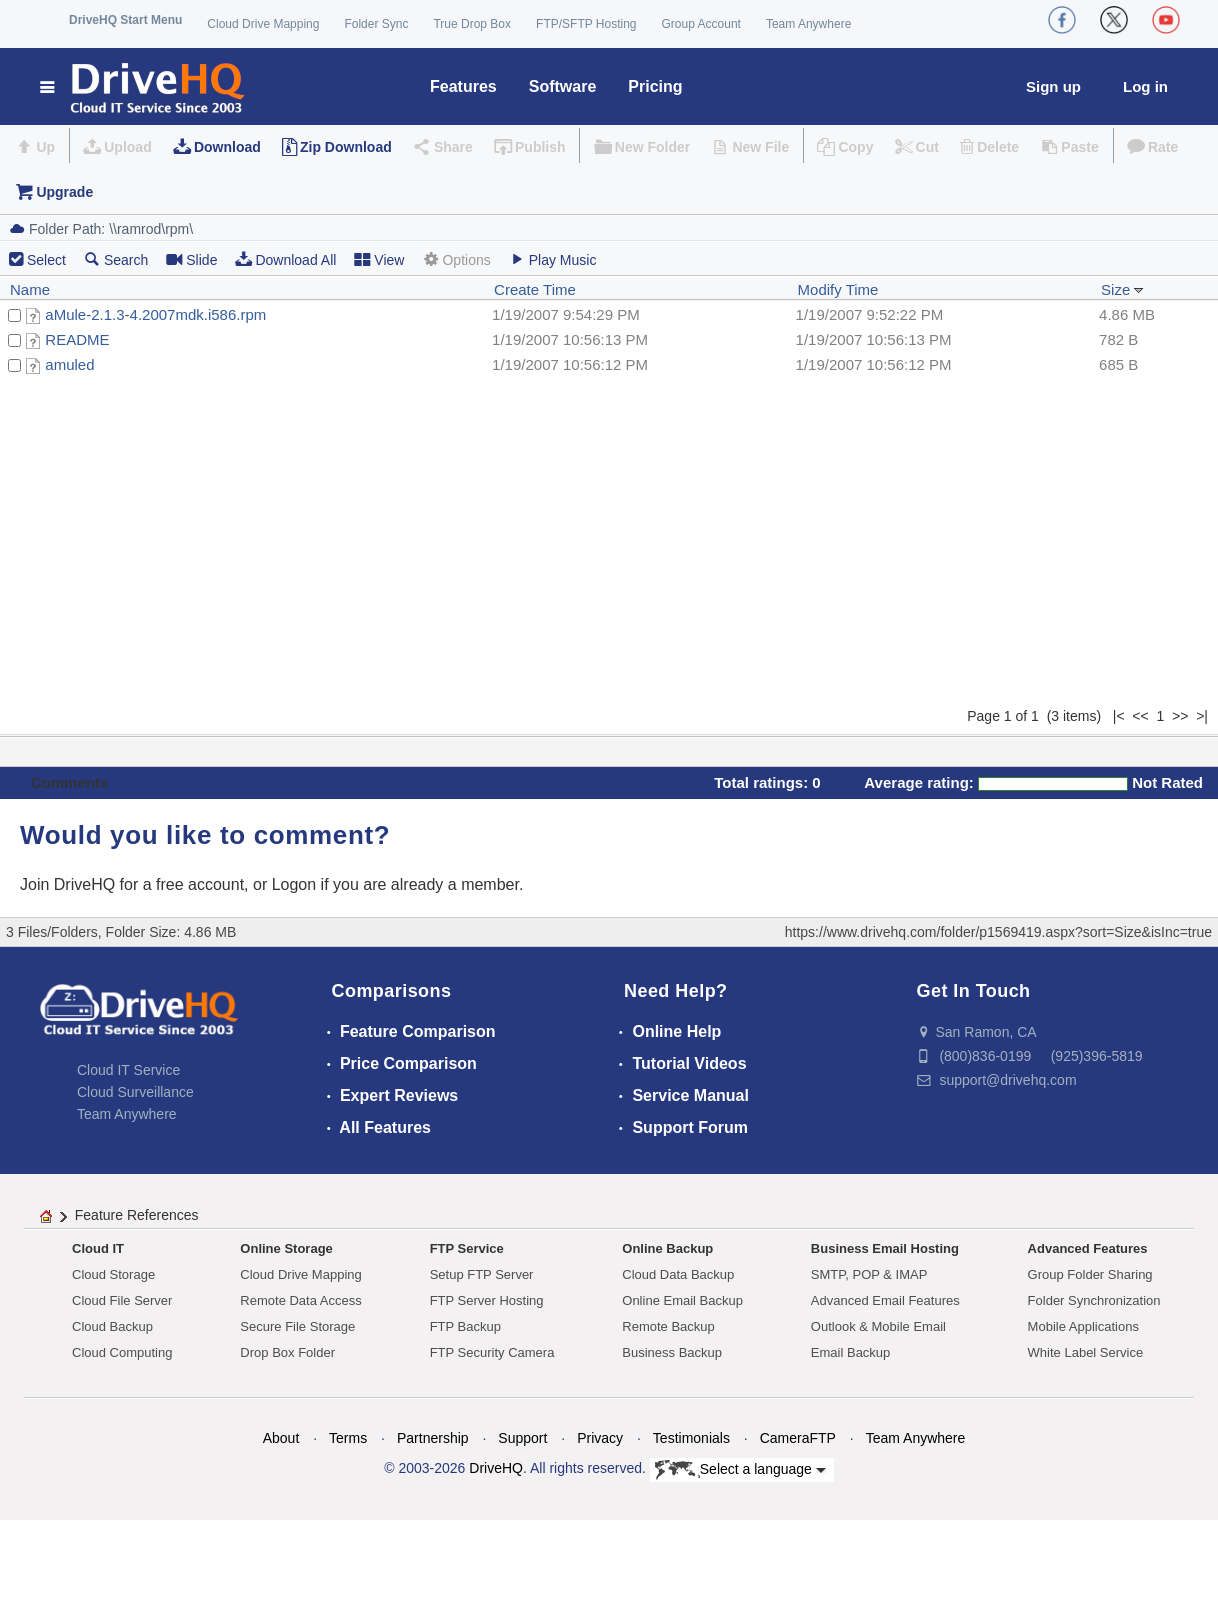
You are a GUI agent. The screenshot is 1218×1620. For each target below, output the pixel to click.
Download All (285, 259)
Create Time (535, 289)
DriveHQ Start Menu (125, 20)
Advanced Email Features (885, 1300)
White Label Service (1086, 1352)
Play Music (553, 259)
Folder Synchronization (1094, 1300)
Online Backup (667, 1248)
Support (522, 1438)
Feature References (137, 1215)
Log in (1145, 86)
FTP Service (467, 1248)
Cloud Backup (112, 1326)
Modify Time (838, 289)
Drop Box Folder (287, 1352)
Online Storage (286, 1248)
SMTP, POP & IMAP (869, 1274)
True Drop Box (472, 24)
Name (30, 289)
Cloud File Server (122, 1300)
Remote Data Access (300, 1300)
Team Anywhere (808, 24)
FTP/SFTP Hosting (586, 24)
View (379, 259)
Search (116, 259)
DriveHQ (496, 1468)
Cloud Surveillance (135, 1092)
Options (456, 259)
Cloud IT (98, 1248)
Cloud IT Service (128, 1070)
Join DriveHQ (70, 884)
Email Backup (850, 1352)
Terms (348, 1438)
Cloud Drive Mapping (263, 24)
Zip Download (346, 147)
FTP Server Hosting (487, 1300)
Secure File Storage (297, 1326)
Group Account (701, 24)
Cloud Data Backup (678, 1274)
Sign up (1053, 86)
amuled (69, 364)
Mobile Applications (1083, 1326)
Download (227, 147)
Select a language (740, 1470)
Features (463, 86)
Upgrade (64, 192)
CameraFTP (798, 1438)
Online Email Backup (682, 1300)
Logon (294, 884)
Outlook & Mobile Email (878, 1326)
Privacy (600, 1438)
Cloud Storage (113, 1274)
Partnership (433, 1438)
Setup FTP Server (482, 1274)
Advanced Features (1088, 1248)
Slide (191, 259)
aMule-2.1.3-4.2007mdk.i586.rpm (155, 314)
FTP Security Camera (492, 1352)
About (281, 1438)
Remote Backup (668, 1326)
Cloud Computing (122, 1352)
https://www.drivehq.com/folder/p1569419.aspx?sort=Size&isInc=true (998, 932)
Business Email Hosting (885, 1248)
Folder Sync (376, 24)
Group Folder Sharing (1090, 1274)
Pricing (655, 86)
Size (1122, 289)
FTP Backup (465, 1326)
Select (46, 260)
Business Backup (672, 1352)
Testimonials (691, 1438)
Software (563, 86)
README (77, 339)
